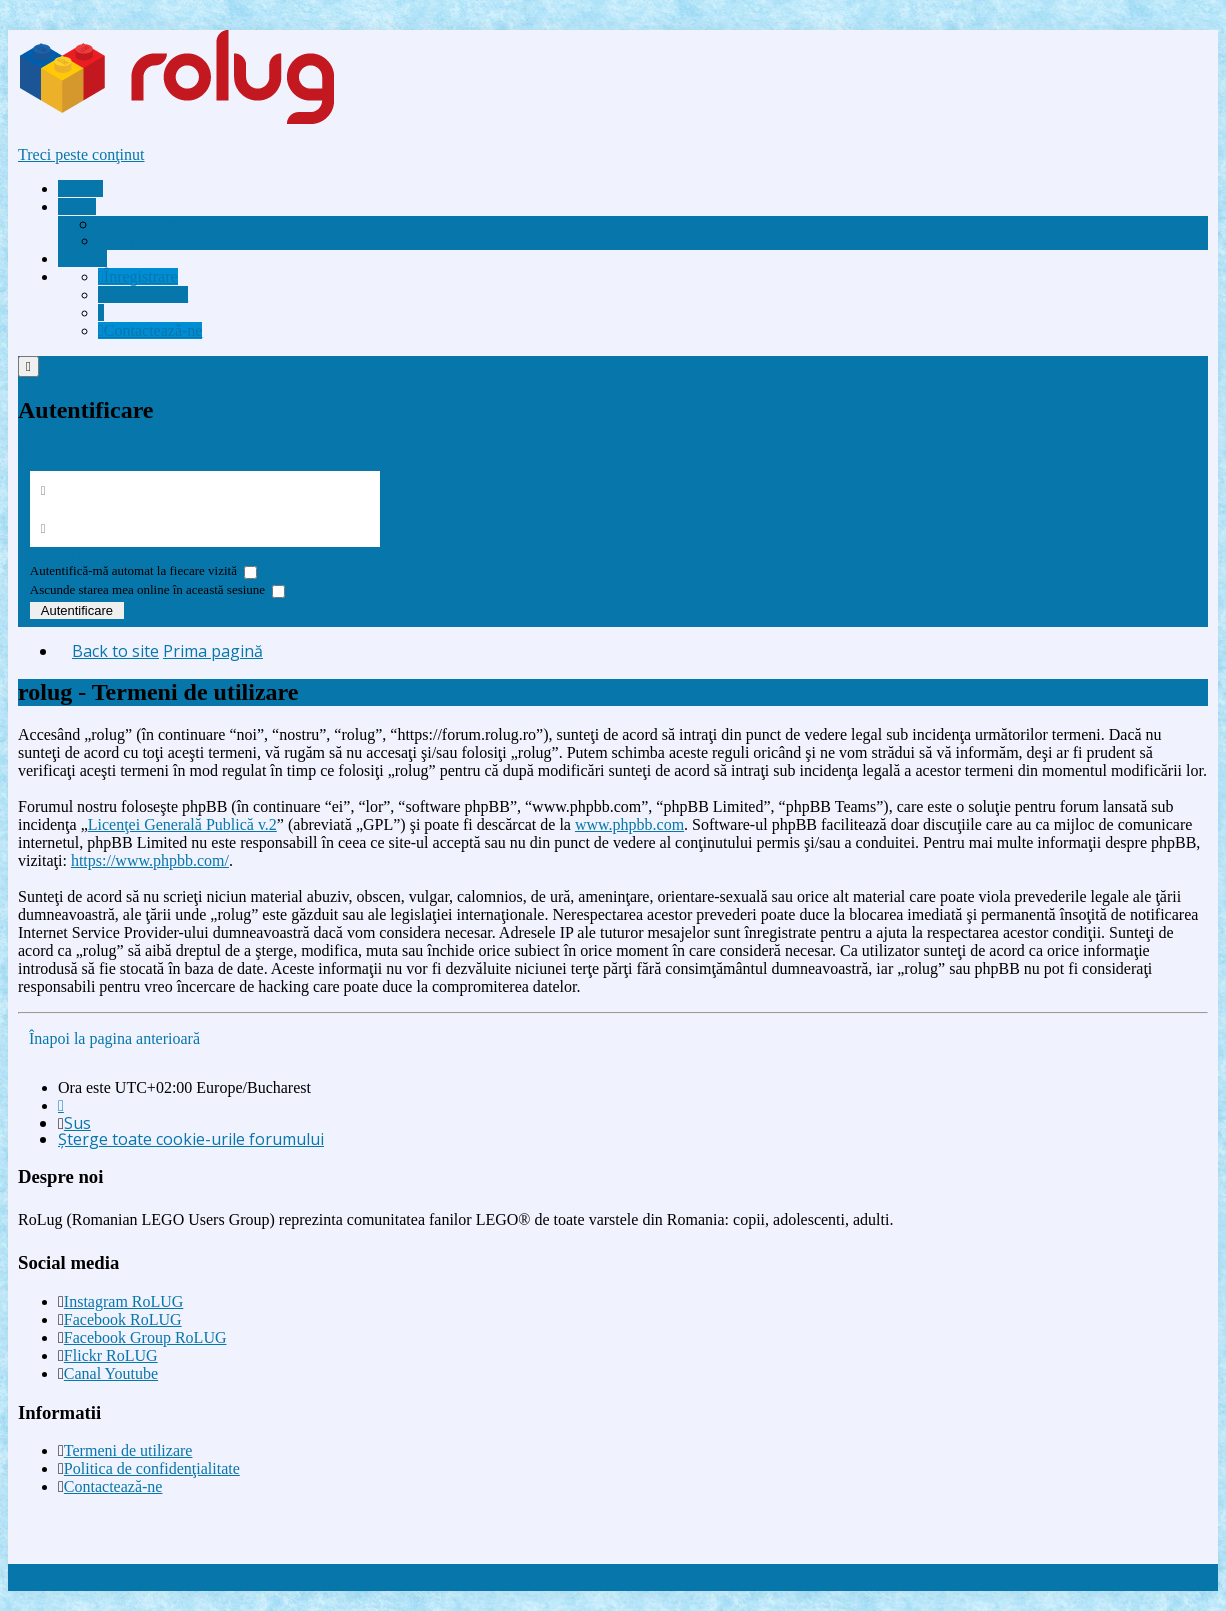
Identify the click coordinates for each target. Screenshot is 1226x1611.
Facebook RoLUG (123, 1319)
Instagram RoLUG (124, 1301)
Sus (77, 1123)
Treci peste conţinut (81, 154)
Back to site (115, 651)
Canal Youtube (111, 1373)
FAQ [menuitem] (116, 240)
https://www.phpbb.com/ (150, 860)
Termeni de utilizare (128, 1450)
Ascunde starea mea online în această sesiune (158, 589)
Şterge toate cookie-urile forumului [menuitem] (191, 1139)
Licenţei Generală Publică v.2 (182, 824)
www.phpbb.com (629, 824)
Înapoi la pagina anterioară (114, 1038)
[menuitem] (185, 224)
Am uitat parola (71, 554)
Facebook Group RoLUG (145, 1337)
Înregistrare (55, 452)
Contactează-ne (113, 1486)
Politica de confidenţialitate (152, 1468)
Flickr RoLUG (111, 1355)
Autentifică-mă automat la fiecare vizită (143, 570)
